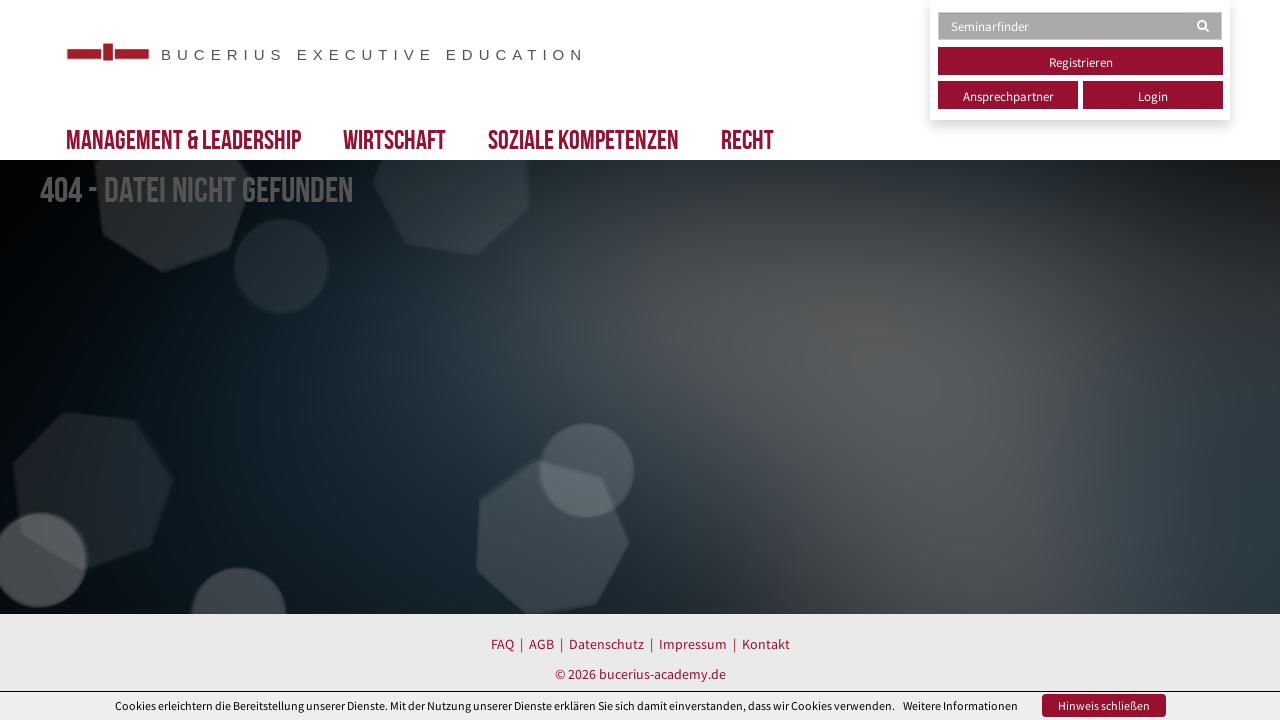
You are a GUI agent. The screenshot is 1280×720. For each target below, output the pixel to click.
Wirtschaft (394, 139)
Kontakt (766, 644)
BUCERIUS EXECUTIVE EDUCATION (374, 54)
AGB (541, 644)
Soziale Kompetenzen (583, 139)
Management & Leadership (183, 139)
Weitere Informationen (960, 705)
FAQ (502, 644)
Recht (747, 139)
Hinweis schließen (1104, 705)
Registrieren (1081, 62)
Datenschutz (606, 644)
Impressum (693, 644)
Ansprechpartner (1008, 96)
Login (1153, 96)
